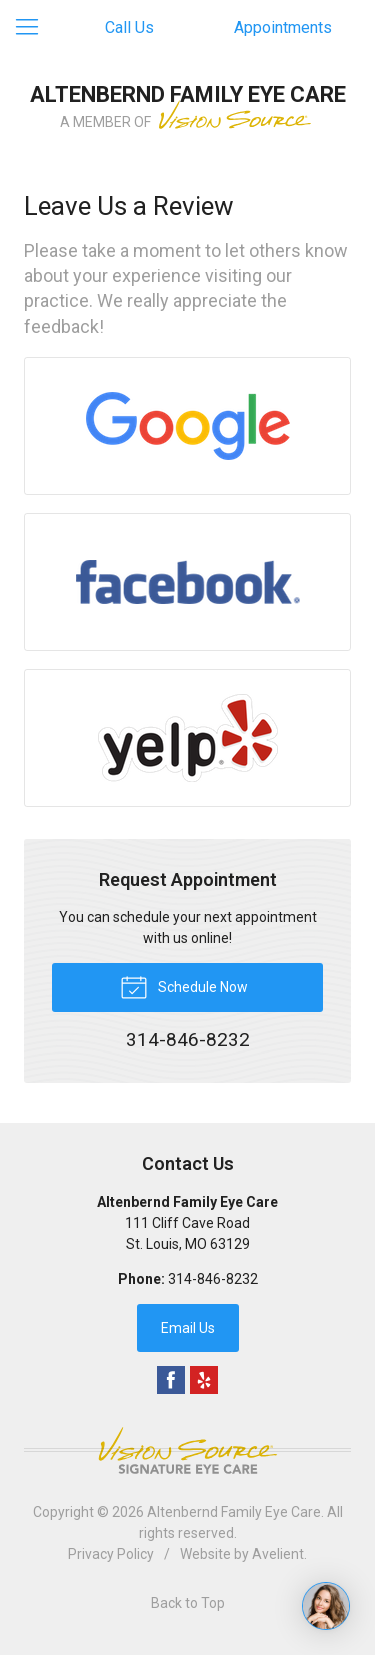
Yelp (204, 1380)
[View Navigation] (34, 28)
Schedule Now (184, 986)
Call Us (129, 27)
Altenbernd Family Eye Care (234, 1512)
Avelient (278, 1554)
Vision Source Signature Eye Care (188, 1450)
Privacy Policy (111, 1554)
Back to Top (188, 1603)
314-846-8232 (213, 1279)
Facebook (171, 1380)
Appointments (283, 27)
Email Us (188, 1328)
